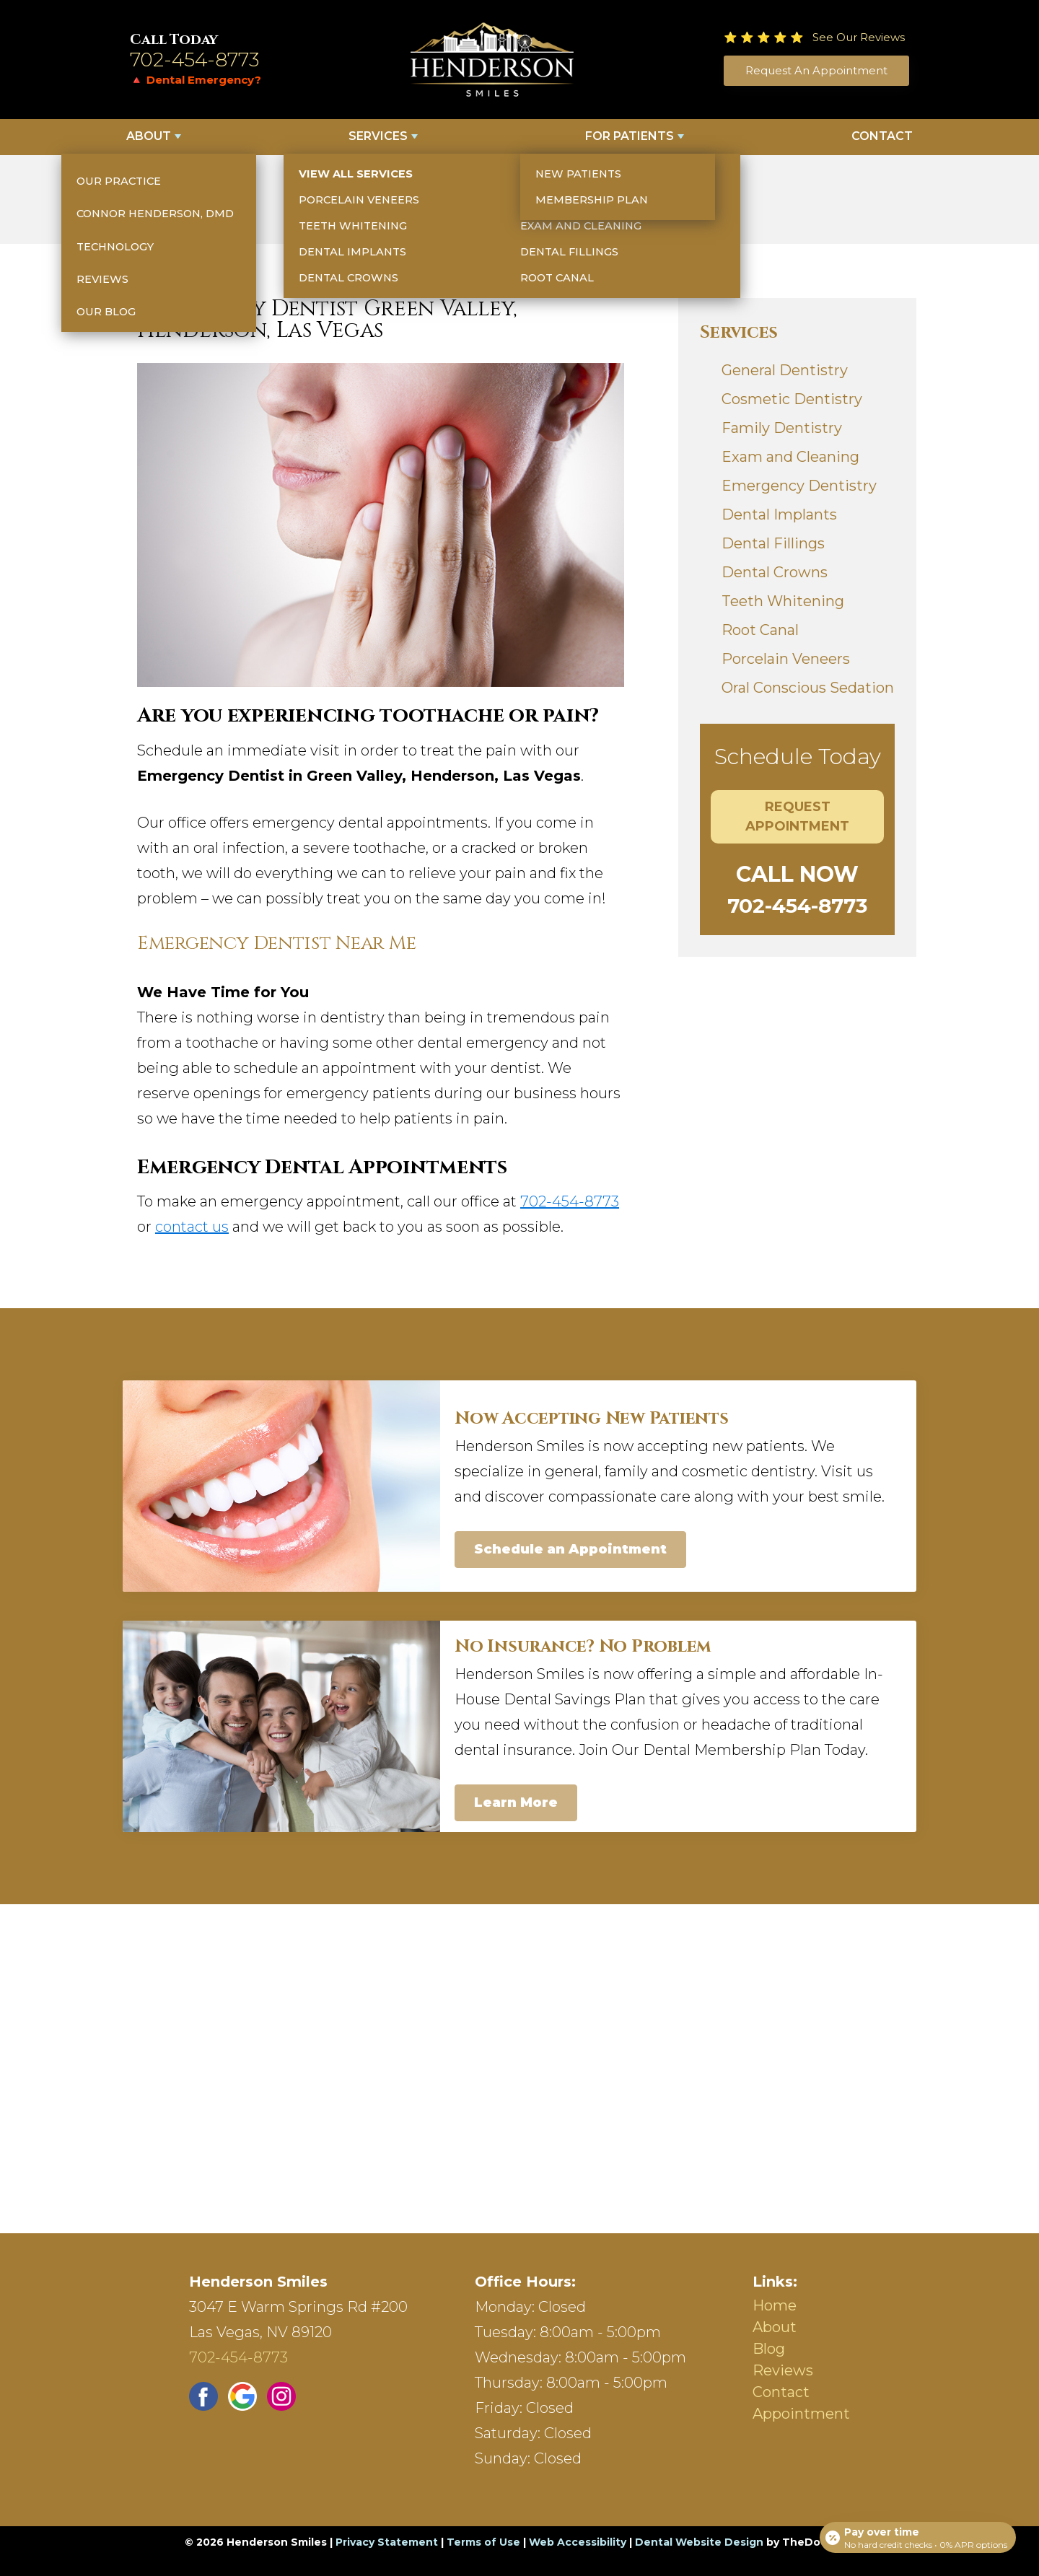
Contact (882, 136)
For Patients (629, 136)
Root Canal (760, 630)
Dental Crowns (775, 572)
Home (775, 2305)
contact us (192, 1226)
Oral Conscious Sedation (808, 687)
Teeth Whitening (783, 601)
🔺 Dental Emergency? (195, 80)
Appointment (801, 2413)
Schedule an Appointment (570, 1549)
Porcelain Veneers (786, 658)
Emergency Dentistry (799, 485)
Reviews (783, 2370)
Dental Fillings (773, 543)
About (148, 136)
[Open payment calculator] (915, 2534)
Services (378, 136)
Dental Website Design (699, 2542)
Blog (769, 2348)
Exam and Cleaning (790, 456)
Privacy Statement (387, 2542)
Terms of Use (483, 2542)
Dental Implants (779, 514)
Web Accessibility (577, 2542)
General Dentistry (785, 370)
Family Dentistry (782, 428)
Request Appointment (797, 816)
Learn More (516, 1802)
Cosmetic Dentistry (792, 399)
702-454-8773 (195, 59)
